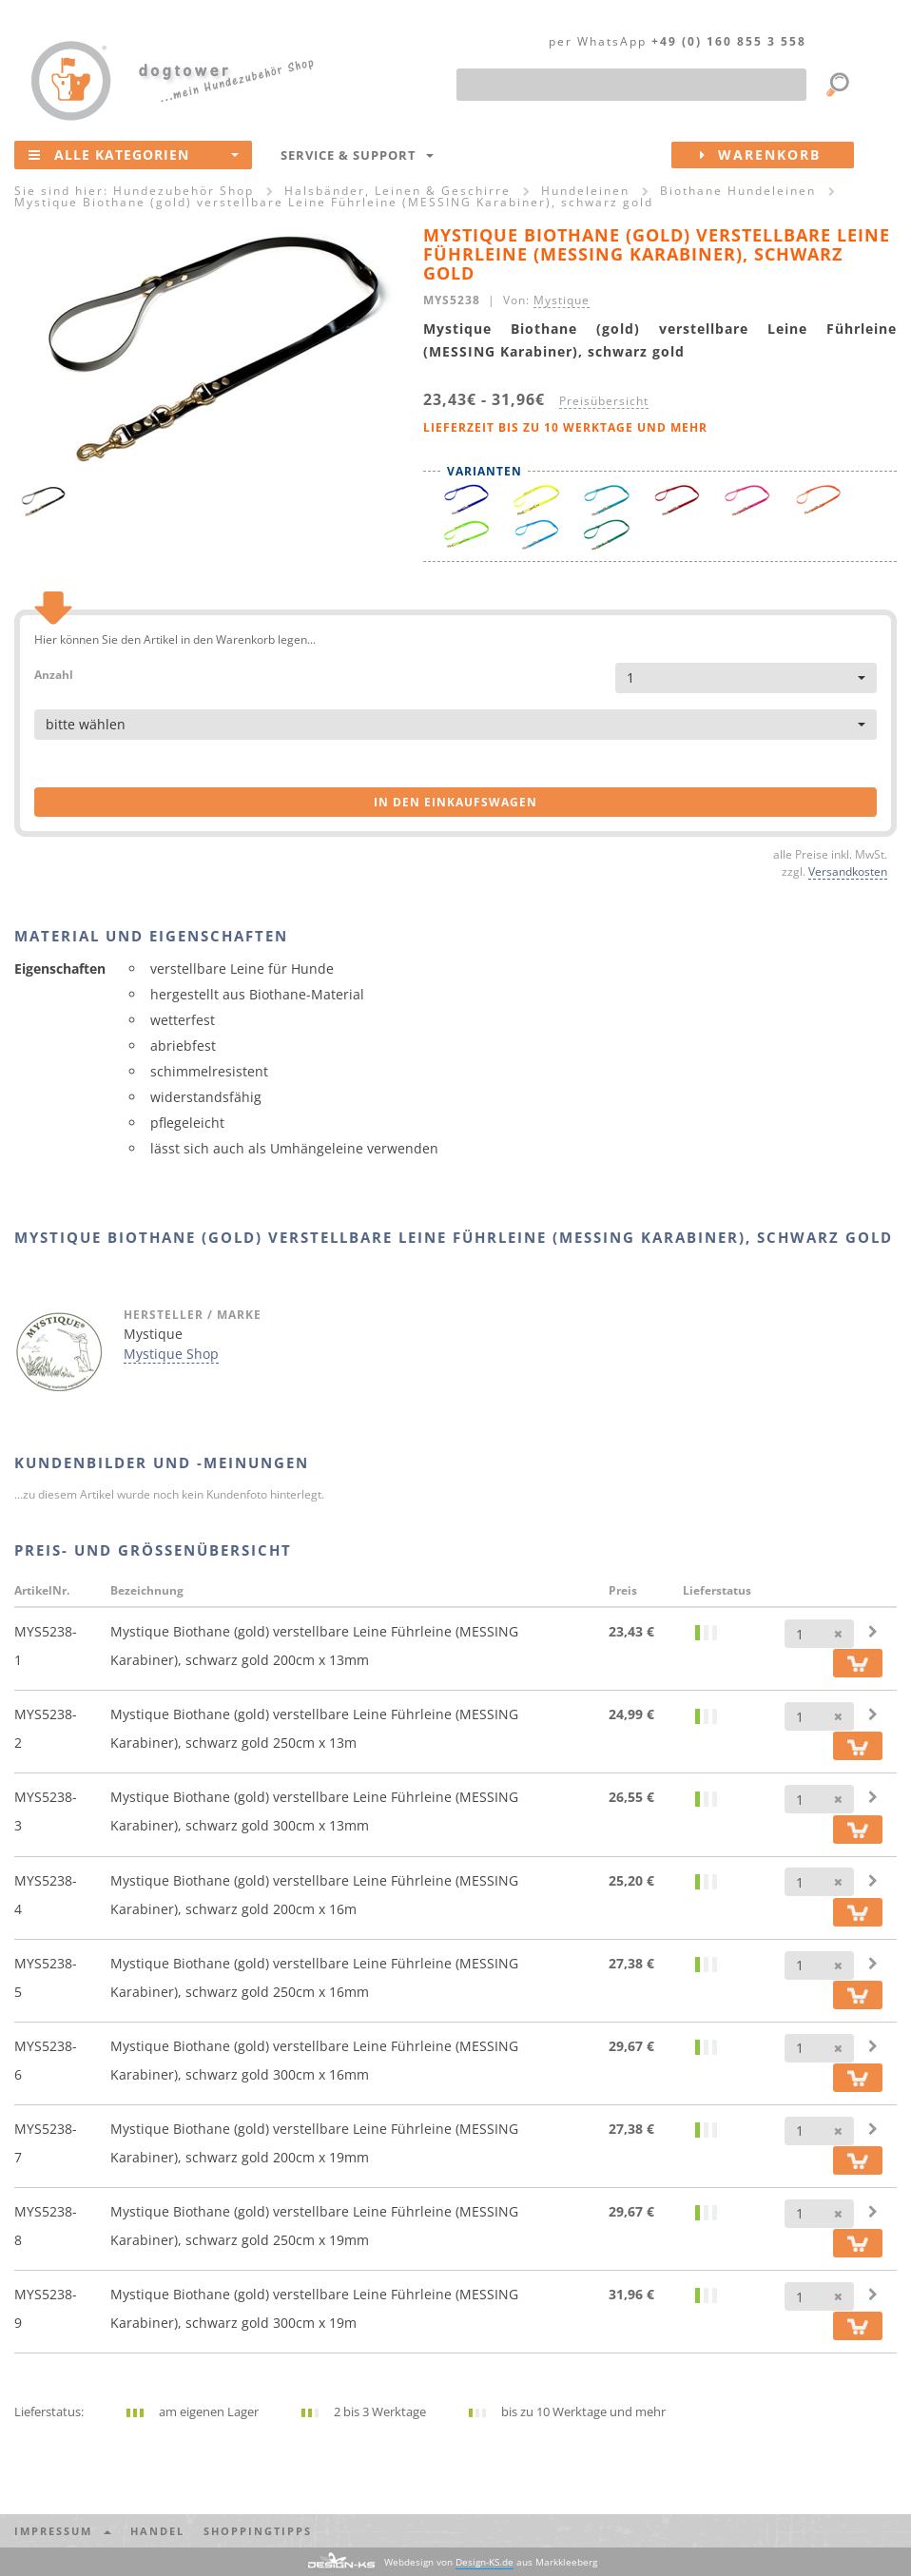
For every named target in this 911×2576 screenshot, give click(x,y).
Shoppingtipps (258, 2531)
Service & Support (357, 155)
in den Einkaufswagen (455, 802)
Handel (157, 2531)
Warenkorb (777, 155)
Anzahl (53, 674)
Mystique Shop (171, 1354)
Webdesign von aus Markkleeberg (490, 2562)
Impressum (62, 2531)
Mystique (561, 299)
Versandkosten (847, 871)
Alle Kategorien (134, 154)
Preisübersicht (604, 400)
